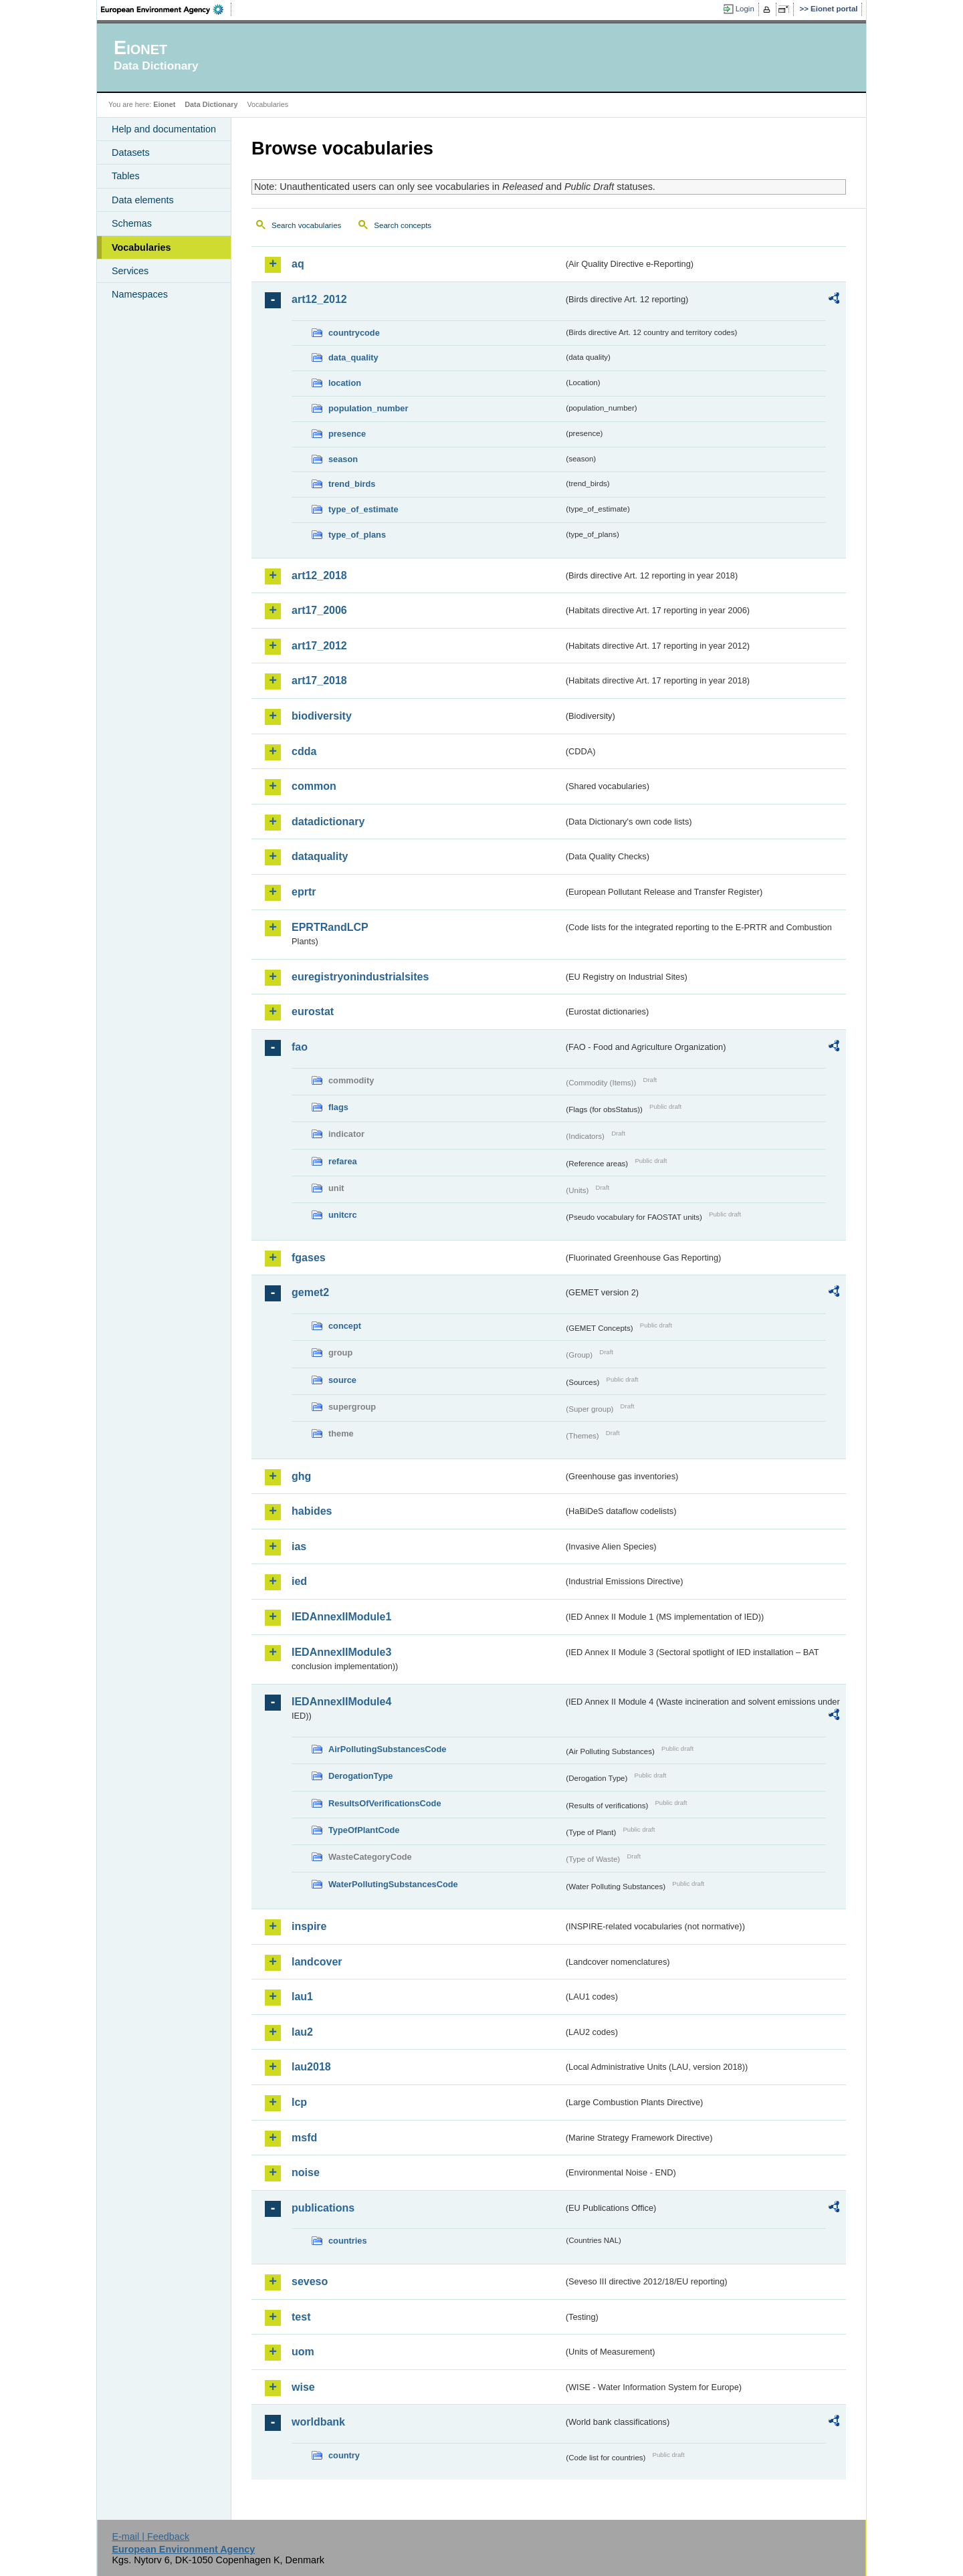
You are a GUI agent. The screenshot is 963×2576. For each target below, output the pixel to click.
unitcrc (342, 1215)
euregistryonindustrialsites (360, 976)
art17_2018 (319, 680)
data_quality (353, 357)
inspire (309, 1926)
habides (312, 1511)
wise (303, 2387)
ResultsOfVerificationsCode (384, 1803)
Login (745, 9)
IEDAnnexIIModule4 (341, 1701)
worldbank (318, 2422)
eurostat (313, 1011)
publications (323, 2208)
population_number (368, 408)
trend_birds (351, 484)
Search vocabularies (306, 225)
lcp (299, 2102)
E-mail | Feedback (150, 2536)
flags (338, 1107)
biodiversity (322, 716)
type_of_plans (357, 535)
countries (347, 2241)
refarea (342, 1161)
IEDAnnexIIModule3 (341, 1652)
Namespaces (140, 294)
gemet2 (310, 1292)
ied (299, 1581)
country (344, 2455)
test (301, 2317)
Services (130, 270)
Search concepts (402, 225)
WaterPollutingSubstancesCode (393, 1884)
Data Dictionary (211, 104)
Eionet (164, 104)
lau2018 (311, 2066)
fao (300, 1047)
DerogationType (360, 1776)
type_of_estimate (363, 509)
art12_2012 (319, 299)
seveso (310, 2281)
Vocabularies (141, 247)
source (342, 1380)
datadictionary (328, 821)
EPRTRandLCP (330, 927)
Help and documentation (164, 129)
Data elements (143, 200)
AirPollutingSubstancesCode (387, 1749)
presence (347, 434)
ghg (301, 1476)
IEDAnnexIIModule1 (341, 1616)
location (344, 383)
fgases (309, 1257)
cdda (304, 751)
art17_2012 (319, 645)
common (314, 786)
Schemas (132, 223)
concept (344, 1326)
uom (303, 2351)
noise (306, 2172)
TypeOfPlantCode (363, 1830)
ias (299, 1546)
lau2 (302, 2032)
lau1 (302, 1996)
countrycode (354, 333)
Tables (126, 176)
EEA (166, 9)
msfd (304, 2137)
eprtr (304, 891)
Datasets (131, 152)
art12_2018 (319, 575)
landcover (317, 1961)
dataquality (320, 856)
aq (298, 264)
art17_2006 (319, 610)
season (343, 459)
